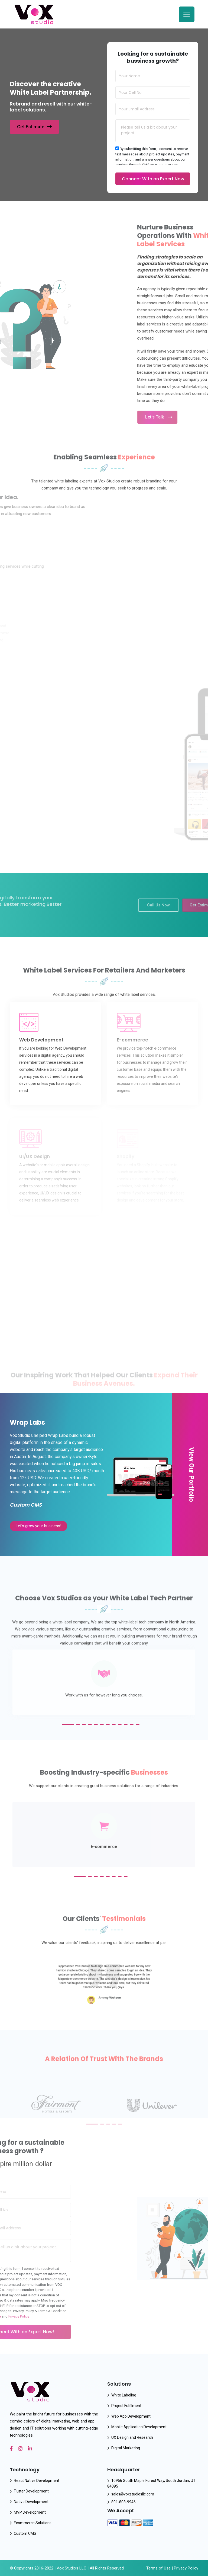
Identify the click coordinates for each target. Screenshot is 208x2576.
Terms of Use (158, 2568)
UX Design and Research (132, 2437)
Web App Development (131, 2416)
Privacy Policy (185, 2568)
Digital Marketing (125, 2448)
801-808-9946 (123, 2502)
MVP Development (30, 2512)
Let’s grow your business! (38, 1525)
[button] (68, 1724)
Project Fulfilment (126, 2406)
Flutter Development (31, 2491)
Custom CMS (25, 2533)
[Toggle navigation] (186, 14)
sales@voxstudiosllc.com (132, 2494)
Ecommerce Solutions (32, 2523)
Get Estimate (34, 126)
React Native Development (36, 2480)
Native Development (31, 2502)
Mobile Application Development (139, 2427)
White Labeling (123, 2395)
